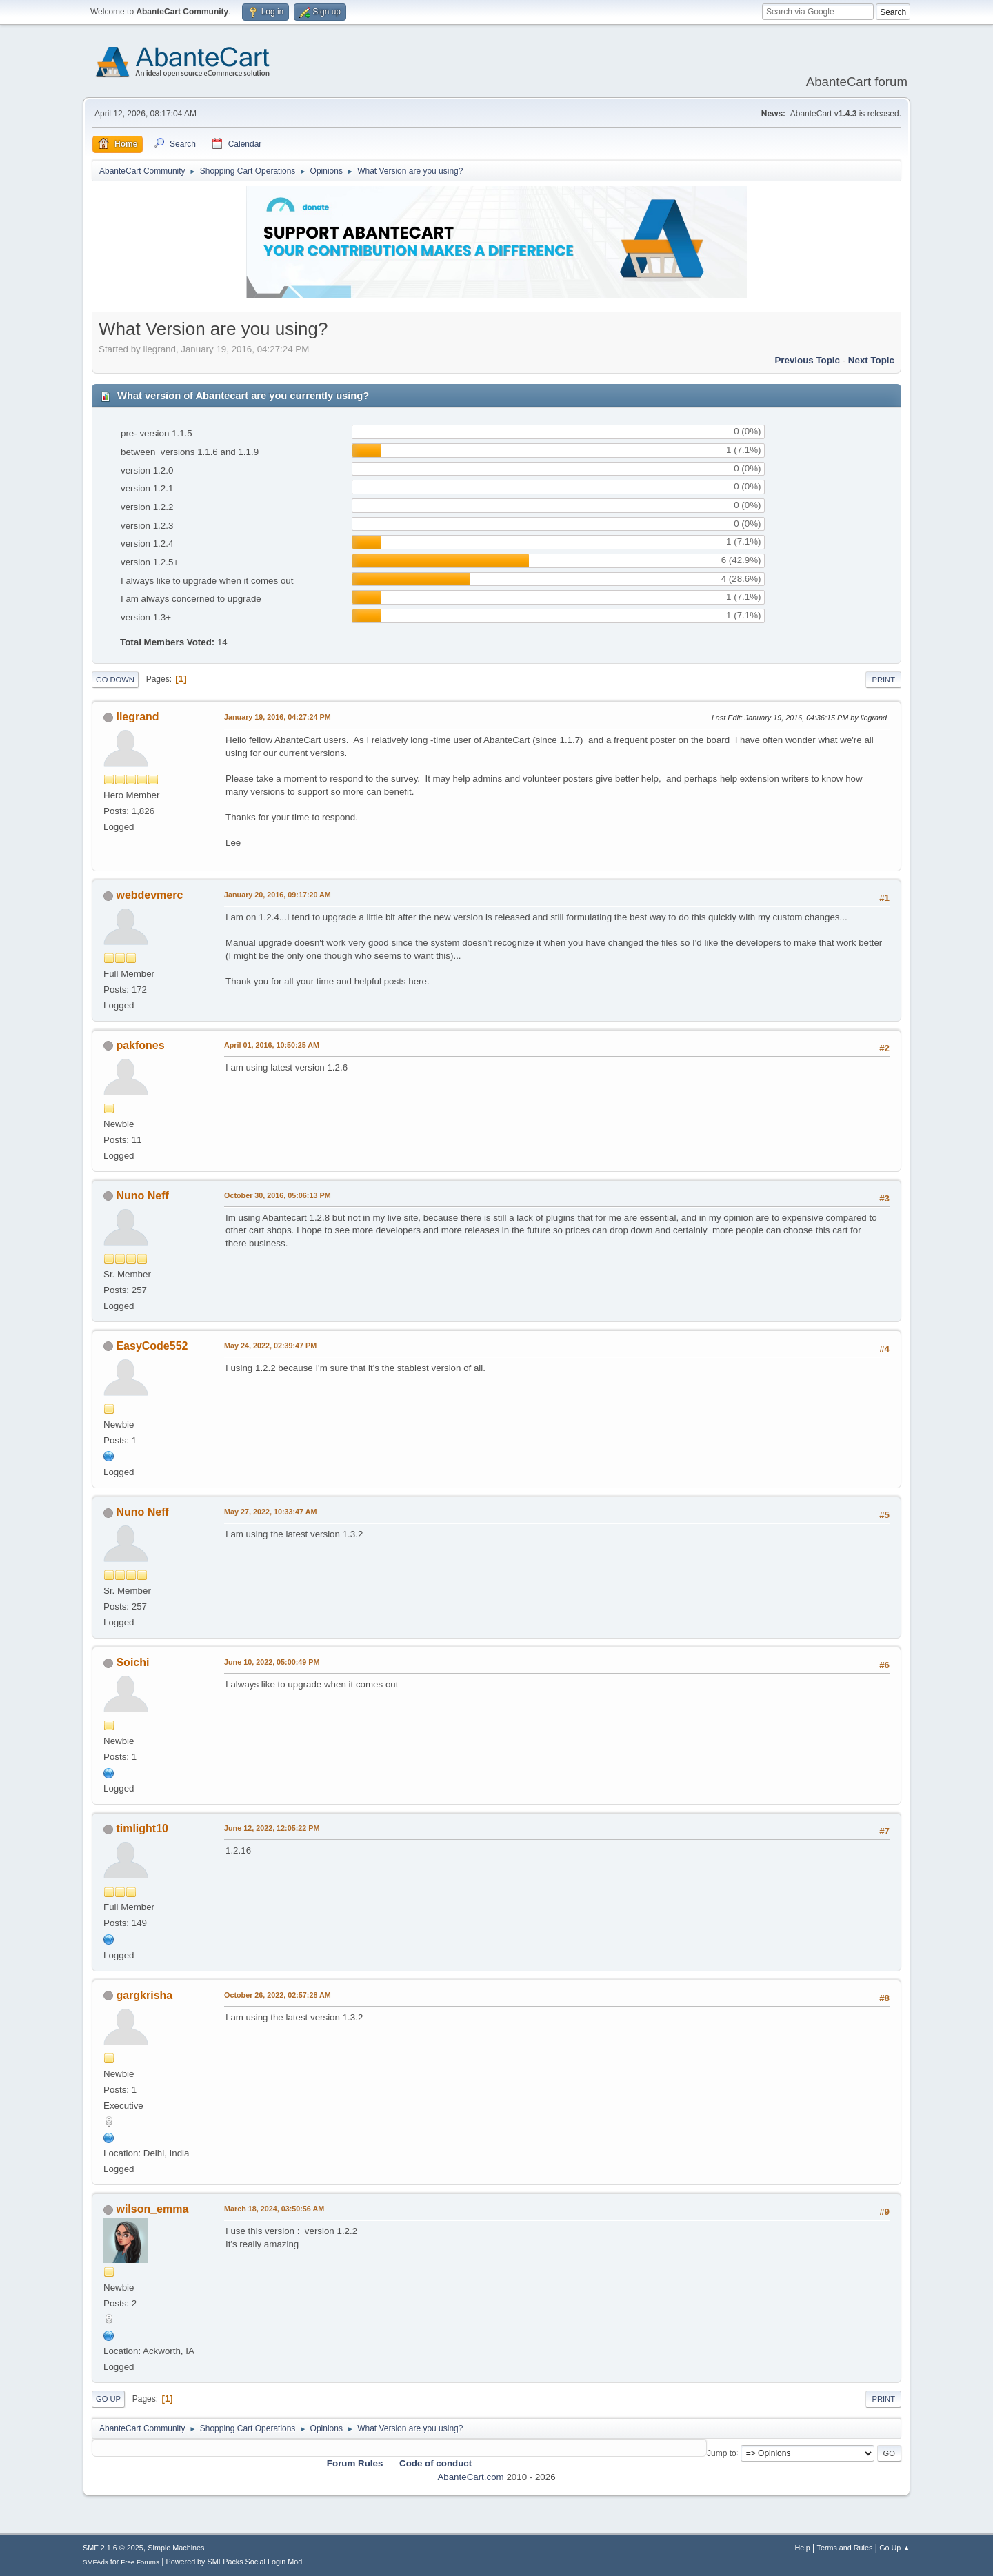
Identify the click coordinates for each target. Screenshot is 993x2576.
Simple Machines (176, 2548)
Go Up (108, 2399)
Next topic (871, 360)
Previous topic (807, 360)
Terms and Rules (845, 2548)
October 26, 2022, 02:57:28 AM (277, 1995)
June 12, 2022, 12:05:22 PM (271, 1828)
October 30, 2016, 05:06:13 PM (277, 1195)
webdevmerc (149, 895)
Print (883, 680)
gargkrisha (144, 1995)
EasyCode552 (152, 1346)
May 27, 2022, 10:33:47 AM (270, 1512)
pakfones (140, 1045)
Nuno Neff (142, 1195)
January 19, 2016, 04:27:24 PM (277, 717)
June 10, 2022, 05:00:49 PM (271, 1662)
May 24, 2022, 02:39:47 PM (270, 1345)
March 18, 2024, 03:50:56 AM (274, 2208)
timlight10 (142, 1828)
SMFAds (95, 2562)
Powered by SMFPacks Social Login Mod (234, 2561)
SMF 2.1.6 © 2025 (113, 2548)
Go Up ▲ (894, 2548)
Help (802, 2548)
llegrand (137, 716)
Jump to (721, 2452)
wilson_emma (152, 2209)
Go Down (115, 680)
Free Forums (140, 2562)
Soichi (132, 1662)
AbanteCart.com (470, 2477)
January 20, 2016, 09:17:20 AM (277, 895)
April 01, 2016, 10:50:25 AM (271, 1045)
